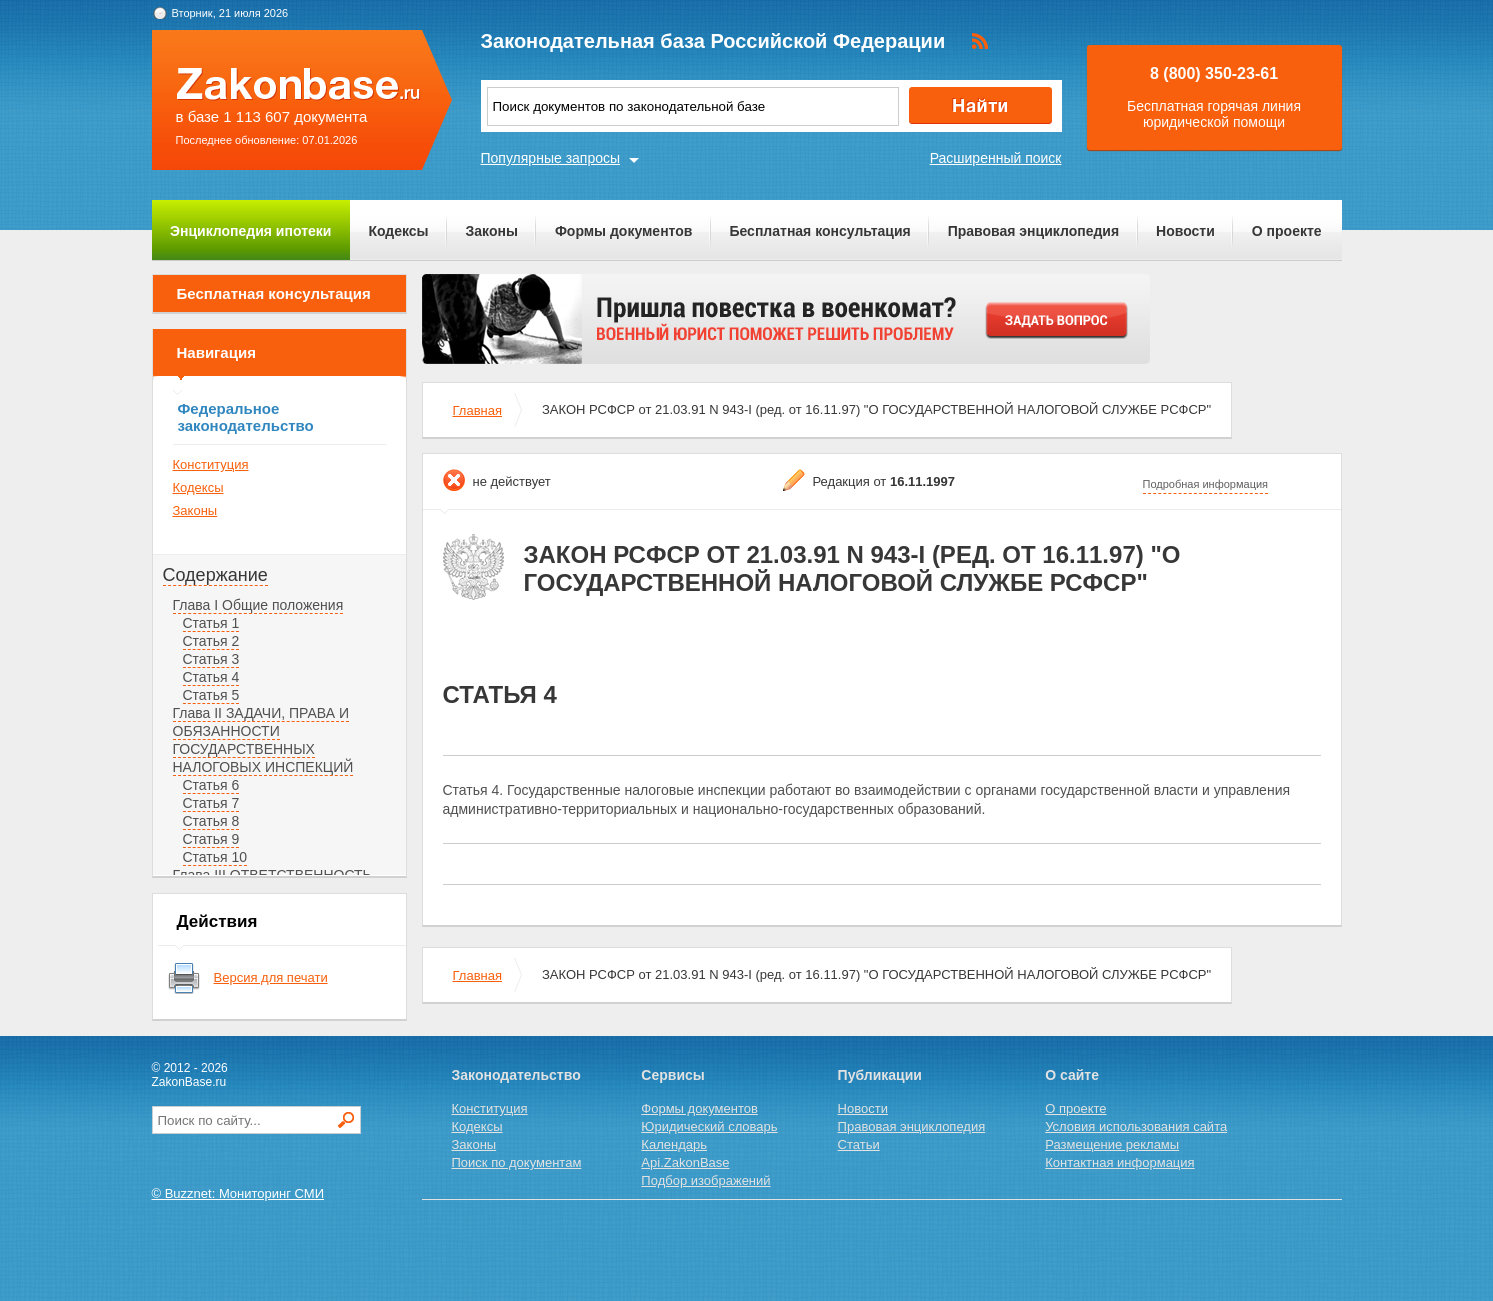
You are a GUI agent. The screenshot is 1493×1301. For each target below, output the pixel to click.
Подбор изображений (705, 1180)
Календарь (674, 1144)
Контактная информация (1119, 1162)
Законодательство (516, 1075)
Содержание (215, 575)
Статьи (859, 1144)
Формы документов (624, 231)
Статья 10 (215, 857)
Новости (1185, 231)
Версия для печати (271, 977)
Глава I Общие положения (258, 605)
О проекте (1287, 231)
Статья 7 (211, 803)
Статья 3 (211, 659)
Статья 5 (211, 695)
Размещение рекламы (1112, 1144)
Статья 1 (211, 623)
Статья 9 (211, 839)
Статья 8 (211, 821)
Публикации (880, 1075)
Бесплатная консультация (819, 231)
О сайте (1072, 1075)
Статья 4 (211, 677)
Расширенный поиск (996, 158)
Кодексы (398, 231)
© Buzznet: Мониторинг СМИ (238, 1193)
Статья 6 (211, 785)
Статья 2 (211, 641)
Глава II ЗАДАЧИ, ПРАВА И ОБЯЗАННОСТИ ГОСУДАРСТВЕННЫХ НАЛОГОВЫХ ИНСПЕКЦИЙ (263, 740)
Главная (477, 410)
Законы (492, 231)
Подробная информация (1206, 484)
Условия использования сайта (1136, 1126)
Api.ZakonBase (685, 1162)
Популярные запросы (551, 158)
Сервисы (672, 1075)
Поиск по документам (517, 1162)
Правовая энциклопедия (1033, 231)
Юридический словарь (709, 1126)
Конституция (211, 464)
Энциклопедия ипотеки (250, 231)
